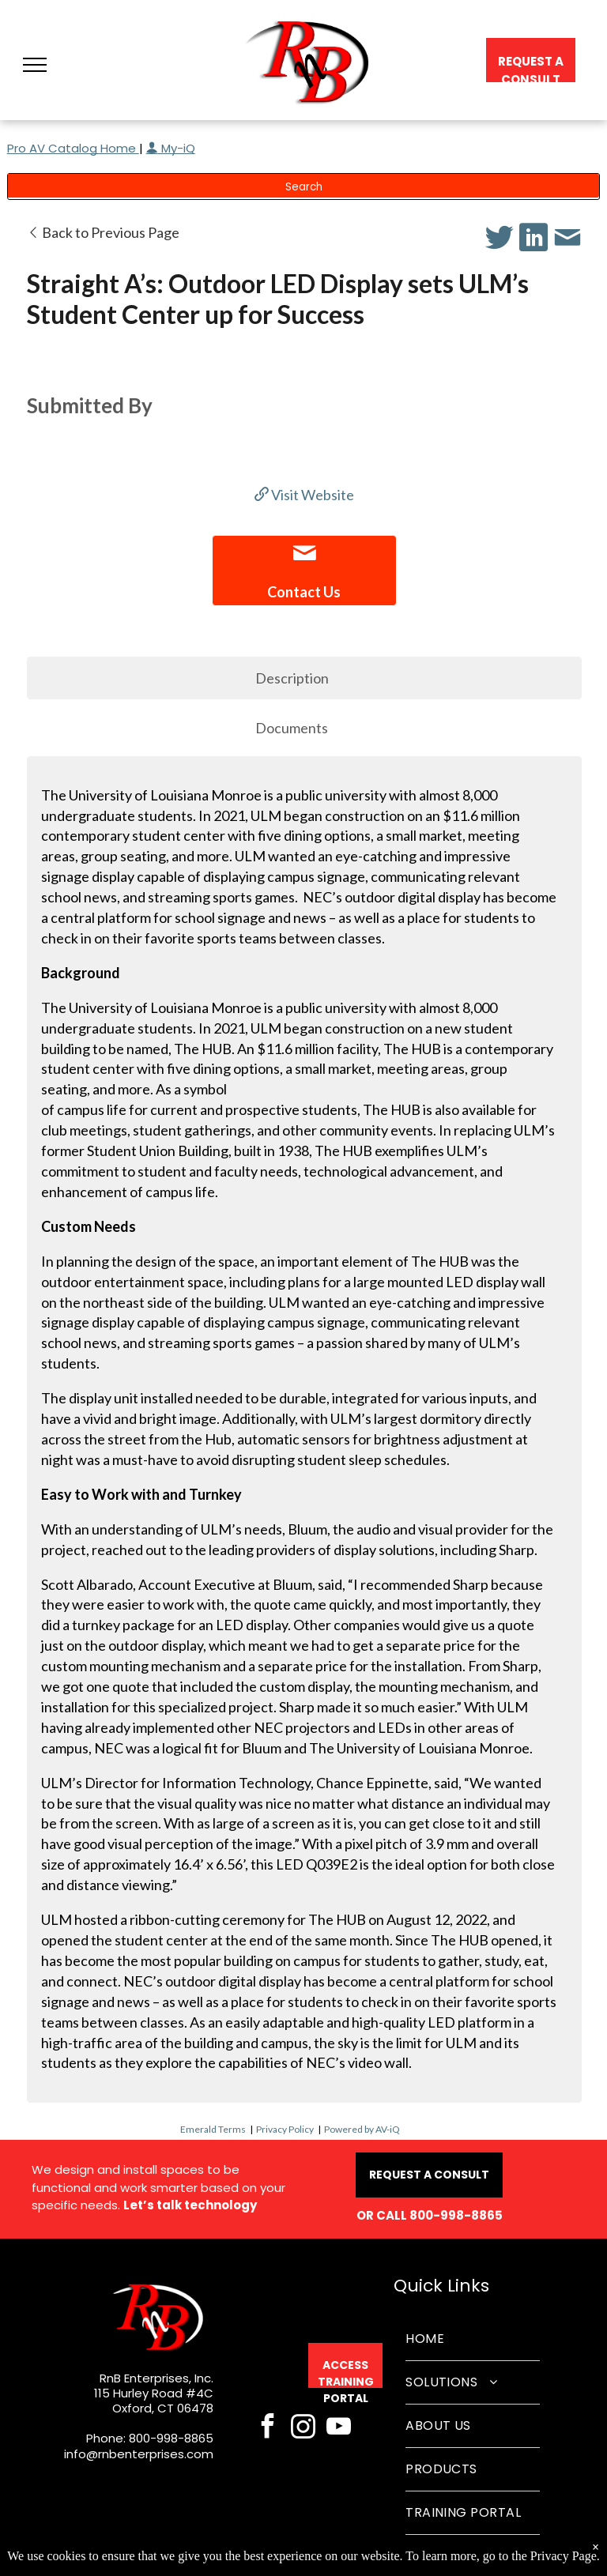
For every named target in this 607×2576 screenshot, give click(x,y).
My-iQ (170, 148)
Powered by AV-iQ (362, 2129)
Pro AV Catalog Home (73, 148)
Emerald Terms (213, 2129)
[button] (34, 64)
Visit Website (304, 494)
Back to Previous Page (103, 232)
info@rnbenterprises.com (138, 2454)
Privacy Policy (285, 2129)
